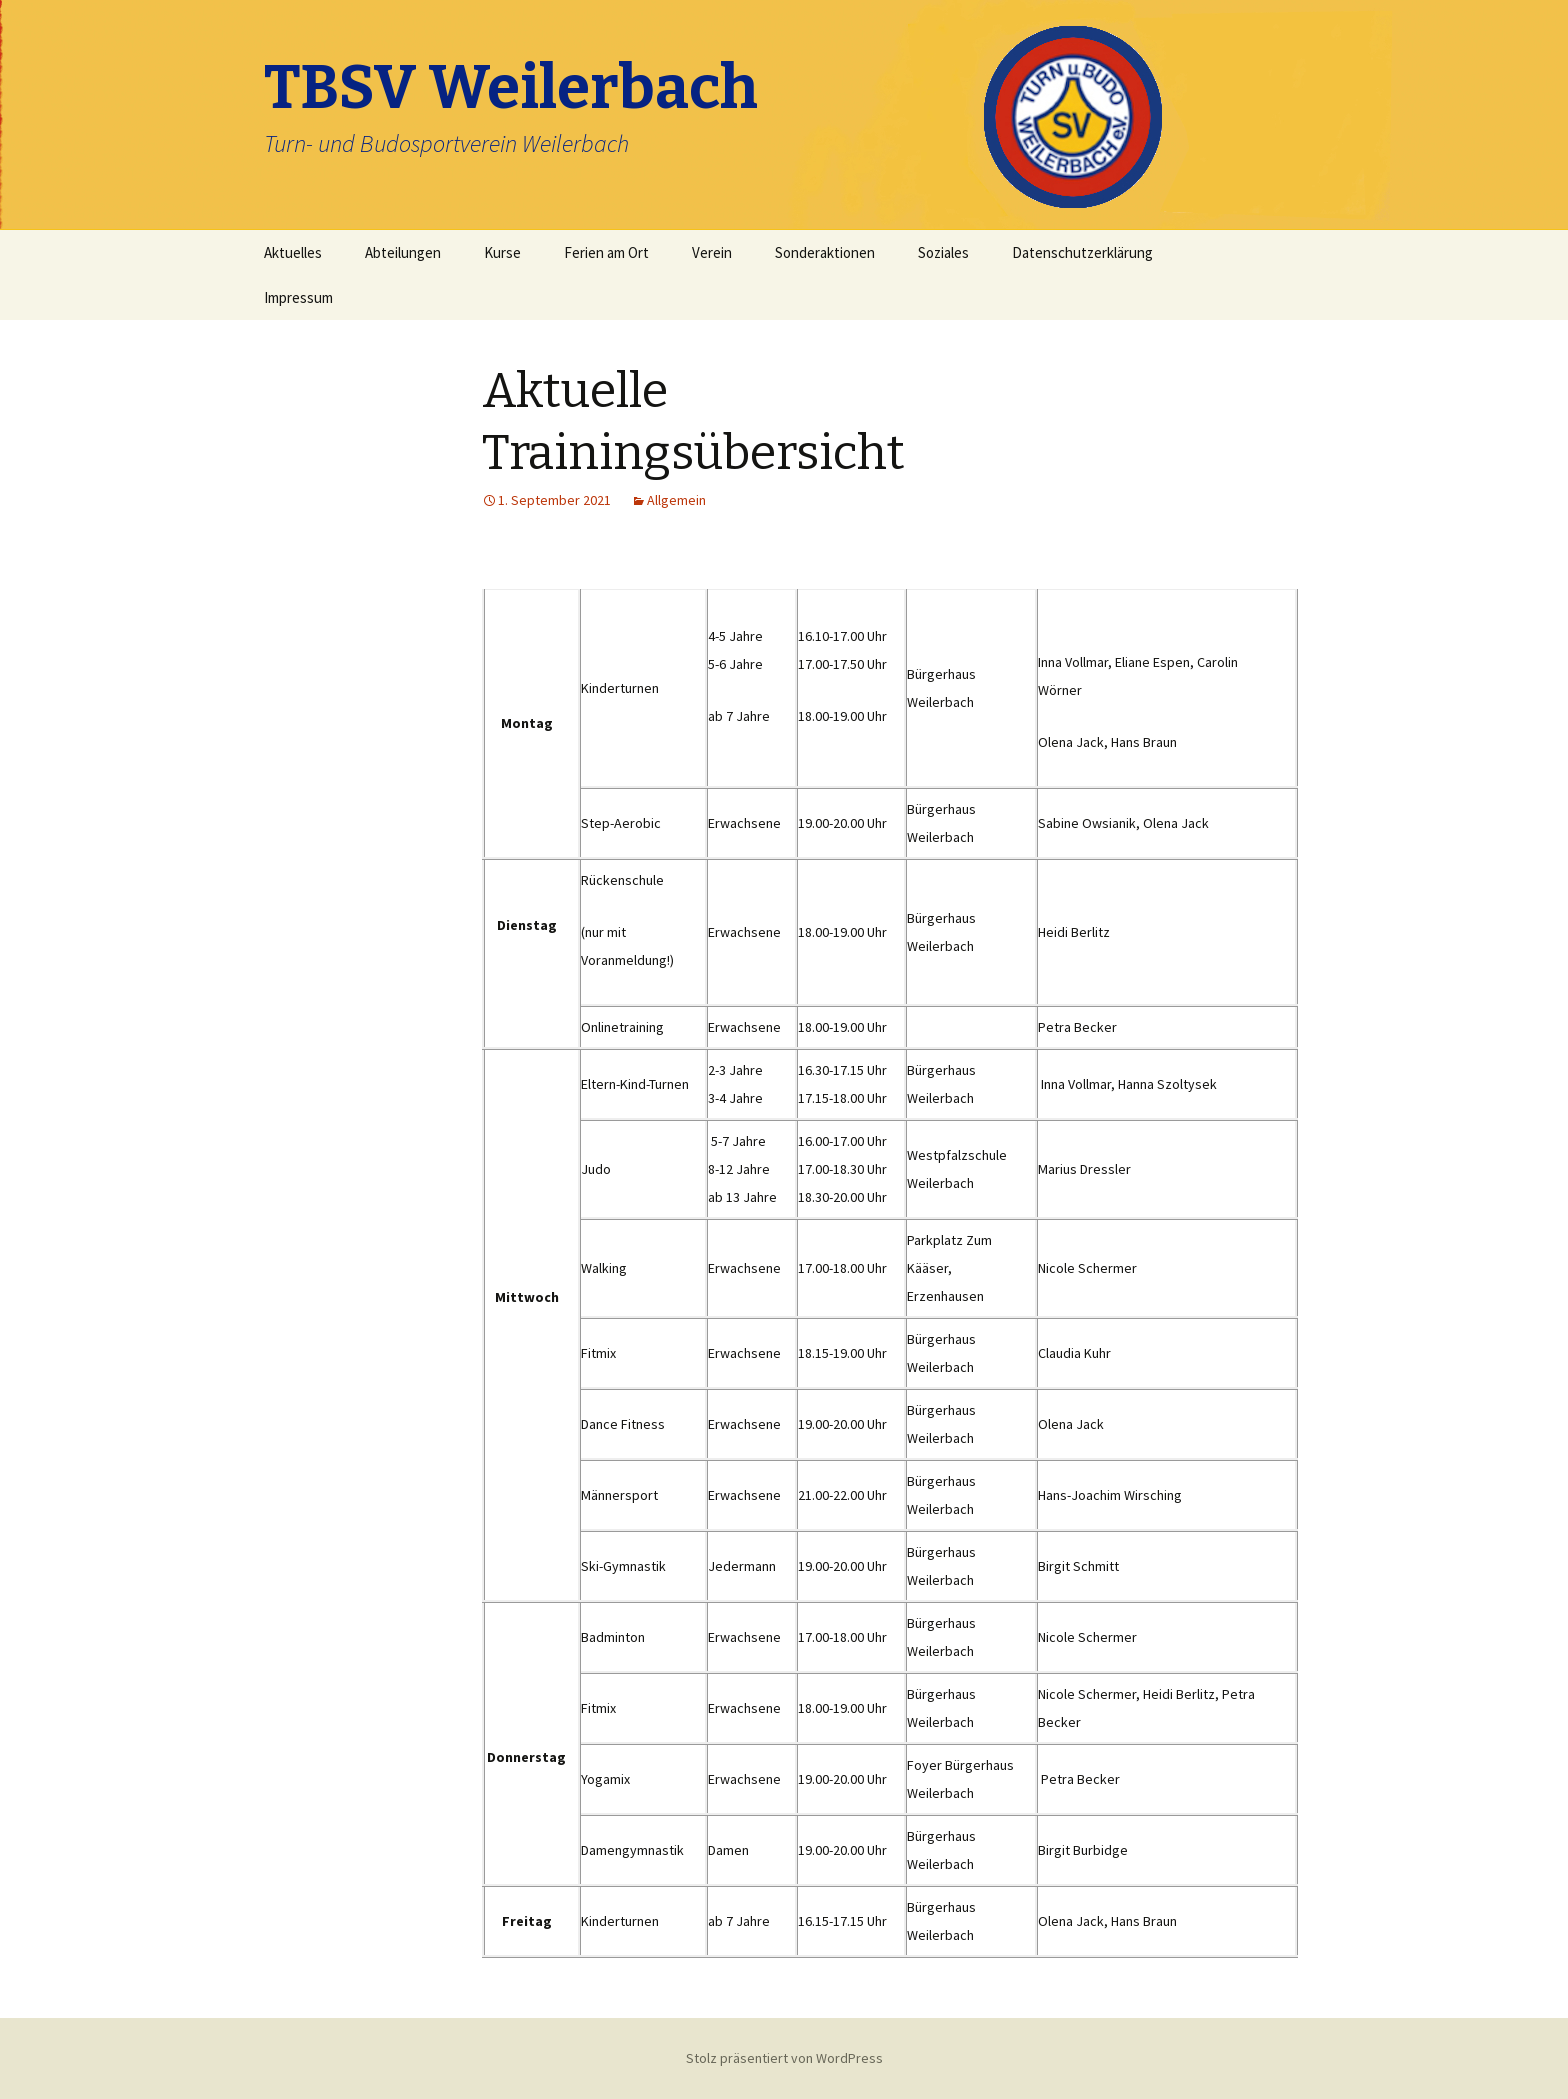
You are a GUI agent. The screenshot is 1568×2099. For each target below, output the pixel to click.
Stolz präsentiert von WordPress (784, 2058)
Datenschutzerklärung (1082, 252)
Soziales (943, 252)
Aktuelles (293, 252)
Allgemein (676, 500)
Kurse (502, 252)
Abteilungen (403, 252)
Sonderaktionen (825, 252)
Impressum (298, 297)
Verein (712, 252)
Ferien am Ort (606, 252)
